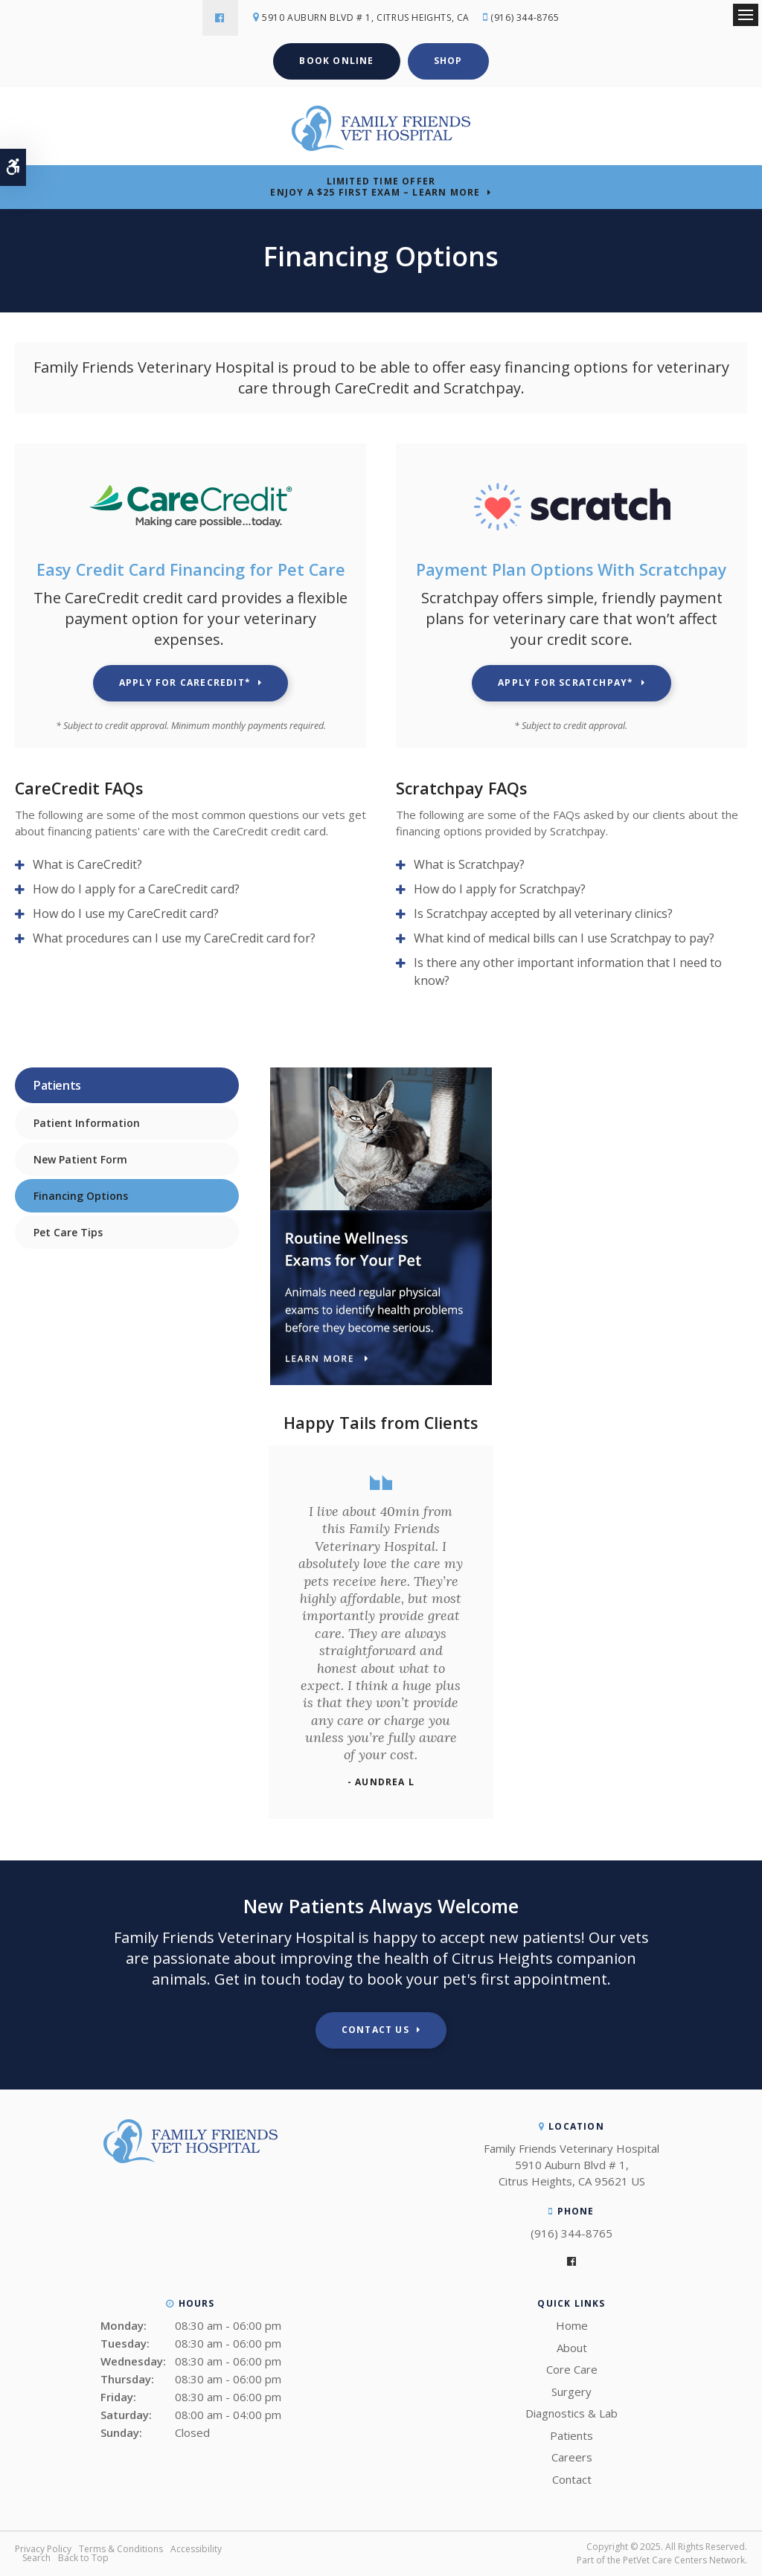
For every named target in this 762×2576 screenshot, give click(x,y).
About (572, 2347)
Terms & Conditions (121, 2549)
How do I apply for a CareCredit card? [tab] (136, 889)
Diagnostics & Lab (571, 2413)
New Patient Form (80, 1159)
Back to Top (83, 2557)
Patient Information (86, 1123)
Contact (572, 2479)
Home (572, 2325)
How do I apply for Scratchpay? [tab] (500, 889)
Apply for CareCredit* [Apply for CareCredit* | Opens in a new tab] (185, 682)
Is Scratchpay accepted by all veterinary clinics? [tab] (543, 913)
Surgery (571, 2391)
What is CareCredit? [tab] (87, 864)
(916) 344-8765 (524, 17)
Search (36, 2557)
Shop (448, 60)
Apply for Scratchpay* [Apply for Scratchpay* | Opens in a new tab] (565, 682)
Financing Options (80, 1196)
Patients (571, 2435)
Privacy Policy (43, 2549)
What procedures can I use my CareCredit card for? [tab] (174, 938)
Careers (571, 2457)
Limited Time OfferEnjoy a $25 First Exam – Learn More (375, 187)
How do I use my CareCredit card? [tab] (126, 913)
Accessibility (196, 2549)
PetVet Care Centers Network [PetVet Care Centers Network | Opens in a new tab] (684, 2560)
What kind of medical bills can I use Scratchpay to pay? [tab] (564, 938)
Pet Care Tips (68, 1232)
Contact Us (375, 2029)
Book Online (336, 60)
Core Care (572, 2369)
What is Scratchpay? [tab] (469, 864)
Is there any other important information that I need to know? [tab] (568, 971)
